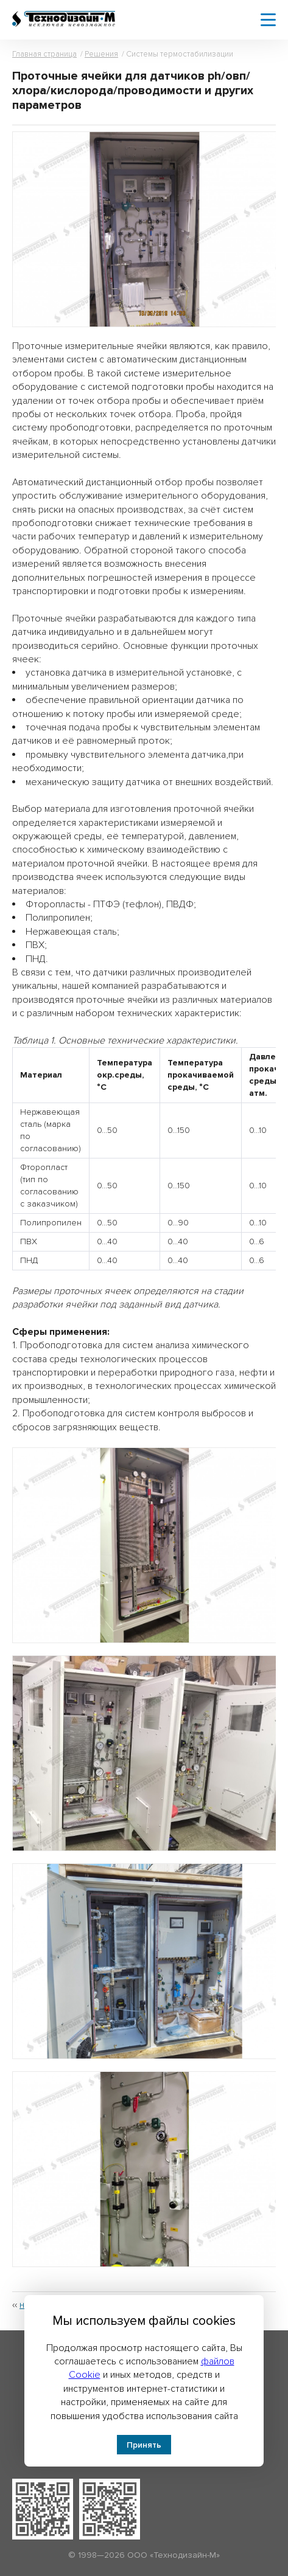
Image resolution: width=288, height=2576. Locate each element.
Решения (101, 54)
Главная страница (44, 54)
